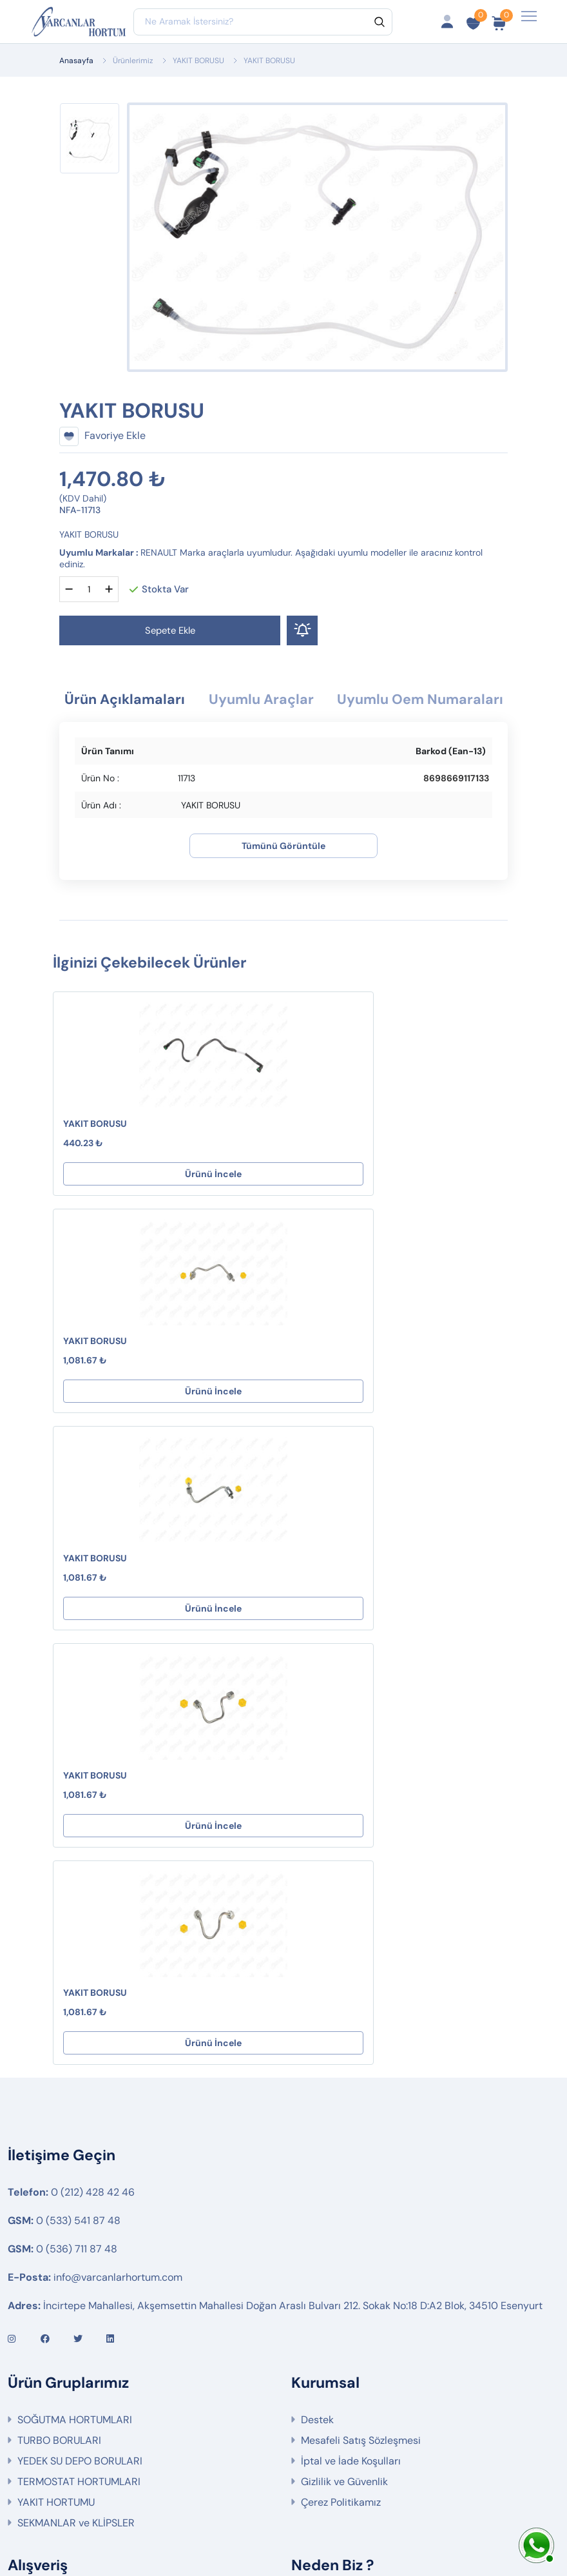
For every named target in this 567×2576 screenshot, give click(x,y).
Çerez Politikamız (341, 2096)
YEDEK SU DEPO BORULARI (79, 2055)
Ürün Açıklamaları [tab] (204, 700)
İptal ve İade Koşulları (351, 2055)
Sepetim (37, 2216)
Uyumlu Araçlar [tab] (351, 700)
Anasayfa (76, 60)
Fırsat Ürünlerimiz (58, 2258)
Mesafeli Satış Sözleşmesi (361, 2034)
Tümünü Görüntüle (283, 873)
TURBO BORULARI (59, 2034)
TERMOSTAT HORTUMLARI (78, 2075)
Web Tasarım (375, 2522)
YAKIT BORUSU (198, 60)
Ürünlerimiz (133, 60)
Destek (317, 2013)
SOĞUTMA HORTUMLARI (74, 2013)
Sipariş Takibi (48, 2237)
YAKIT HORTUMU (56, 2096)
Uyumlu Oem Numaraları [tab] (283, 727)
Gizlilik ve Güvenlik (344, 2075)
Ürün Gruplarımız (57, 2299)
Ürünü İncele (165, 1202)
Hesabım (38, 2196)
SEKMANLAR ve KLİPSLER (76, 2116)
